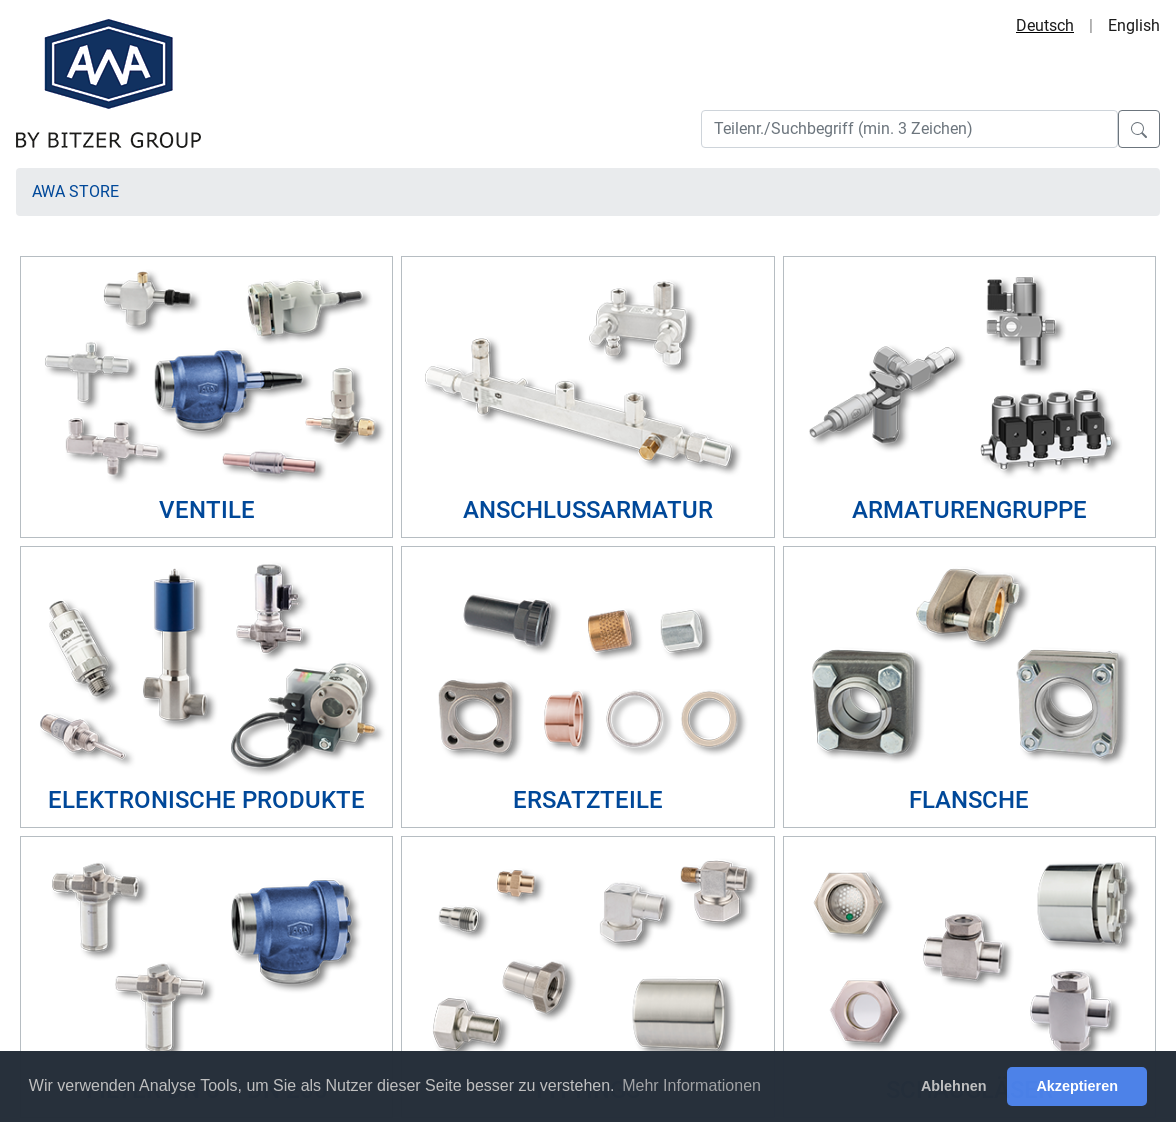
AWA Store (75, 191)
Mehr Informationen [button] (691, 1085)
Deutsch (1045, 25)
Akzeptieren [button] (1077, 1086)
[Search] (909, 129)
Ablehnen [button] (954, 1086)
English (1134, 25)
